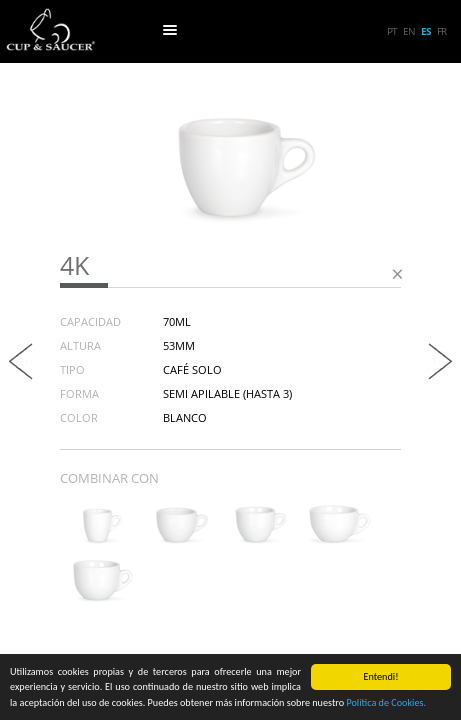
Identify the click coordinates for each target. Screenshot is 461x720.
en (409, 31)
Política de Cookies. (386, 703)
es (426, 31)
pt (392, 31)
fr (441, 31)
